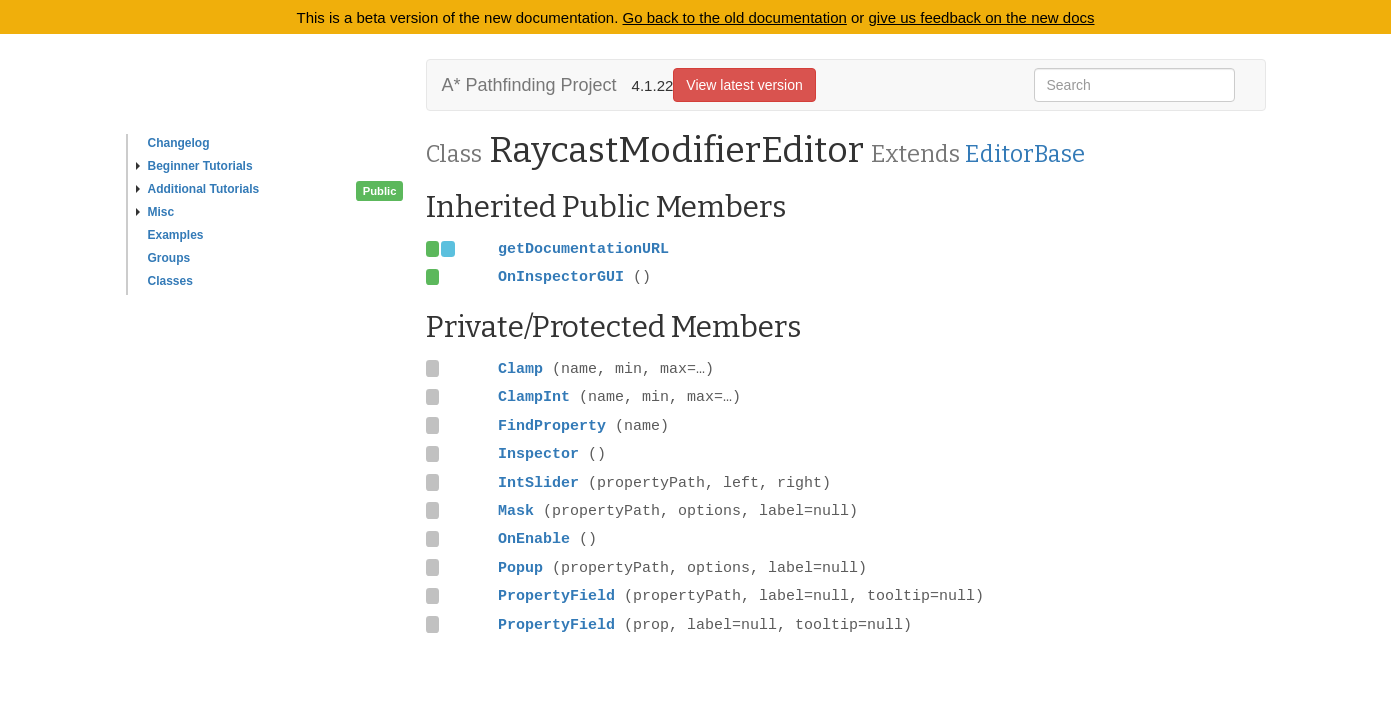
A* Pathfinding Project (529, 85)
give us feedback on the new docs (982, 17)
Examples (176, 235)
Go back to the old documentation (735, 17)
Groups (169, 258)
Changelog (179, 143)
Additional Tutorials (198, 189)
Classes (170, 281)
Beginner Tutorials (194, 166)
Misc (155, 212)
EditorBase (1025, 154)
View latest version (744, 85)
